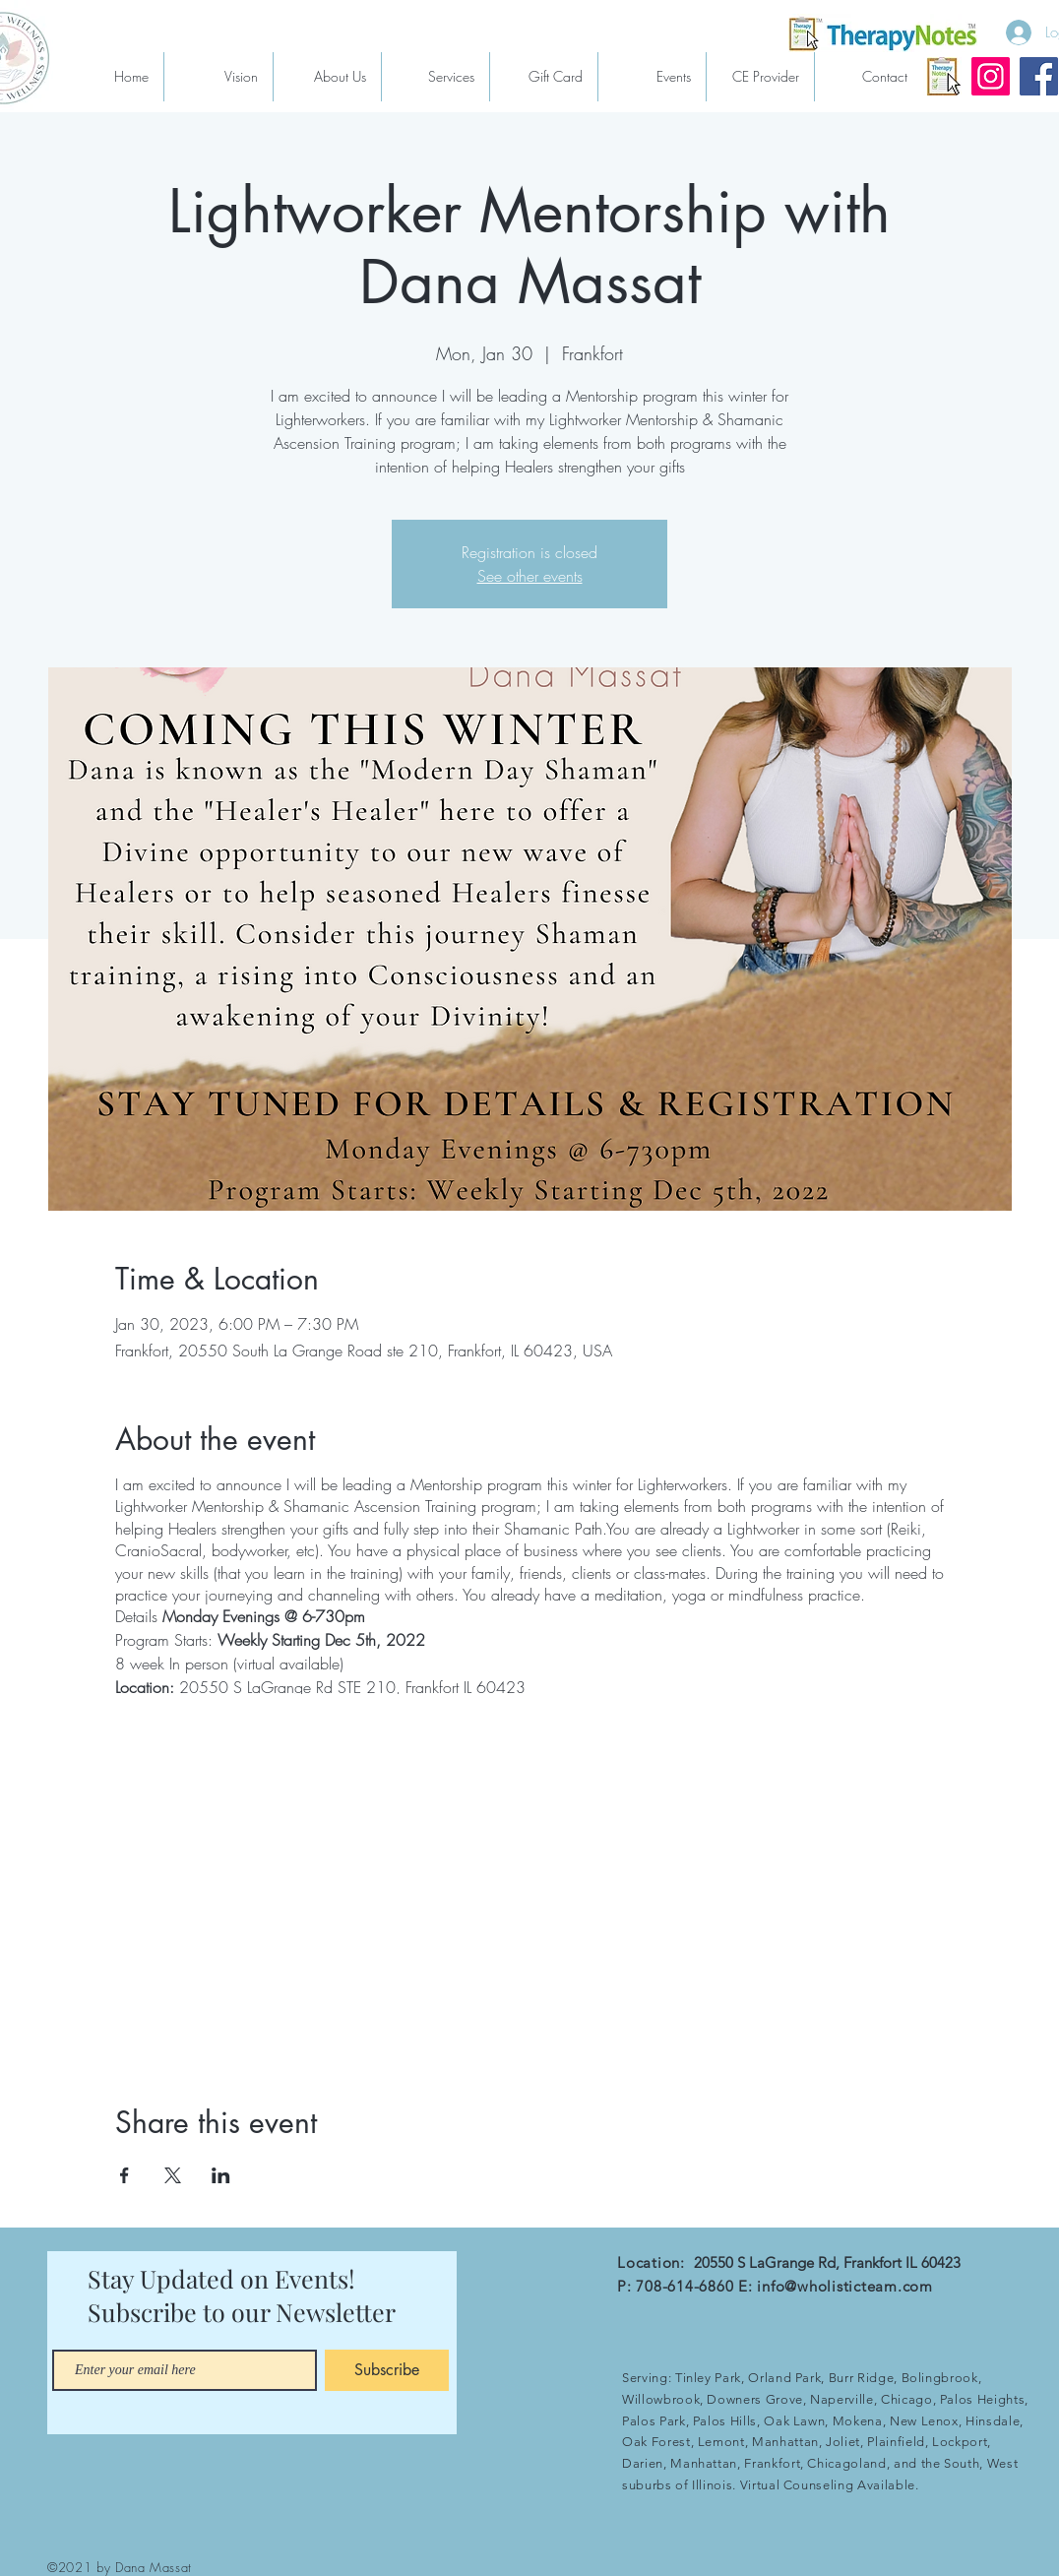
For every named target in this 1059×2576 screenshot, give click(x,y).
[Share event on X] (172, 2175)
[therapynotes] (942, 76)
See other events (530, 576)
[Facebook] (1039, 76)
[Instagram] (990, 76)
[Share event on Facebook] (124, 2175)
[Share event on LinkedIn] (221, 2175)
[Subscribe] (387, 2370)
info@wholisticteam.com (845, 2286)
